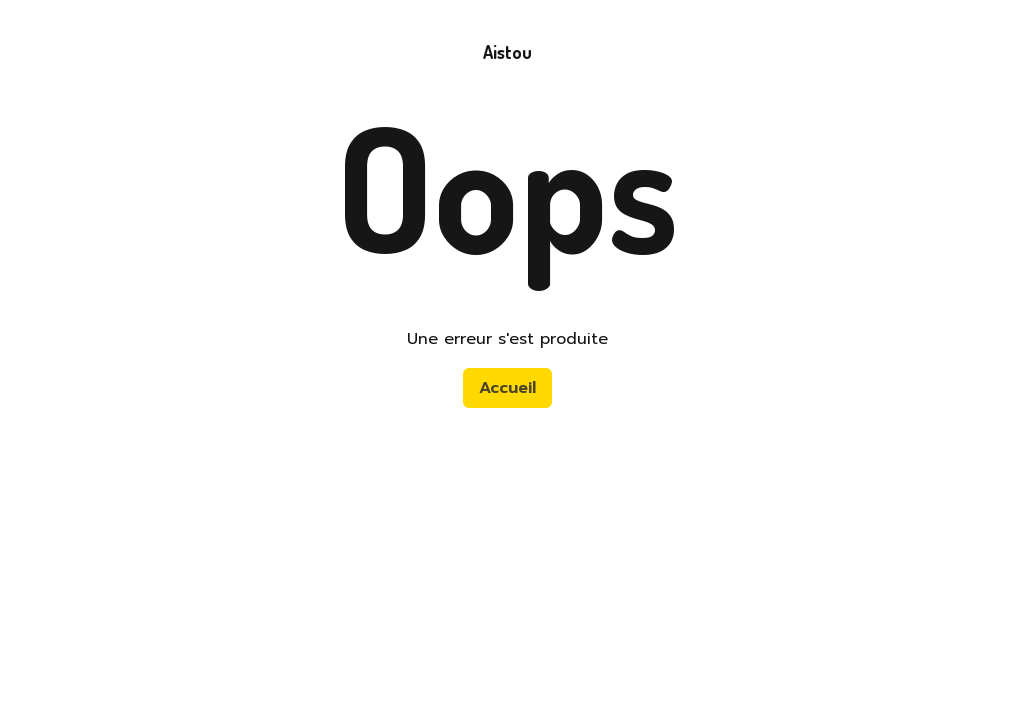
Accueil (507, 388)
